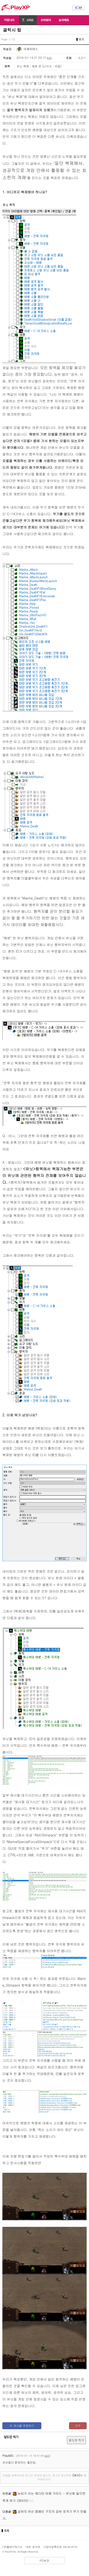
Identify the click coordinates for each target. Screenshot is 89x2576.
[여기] (76, 2475)
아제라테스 (27, 49)
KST (49, 57)
